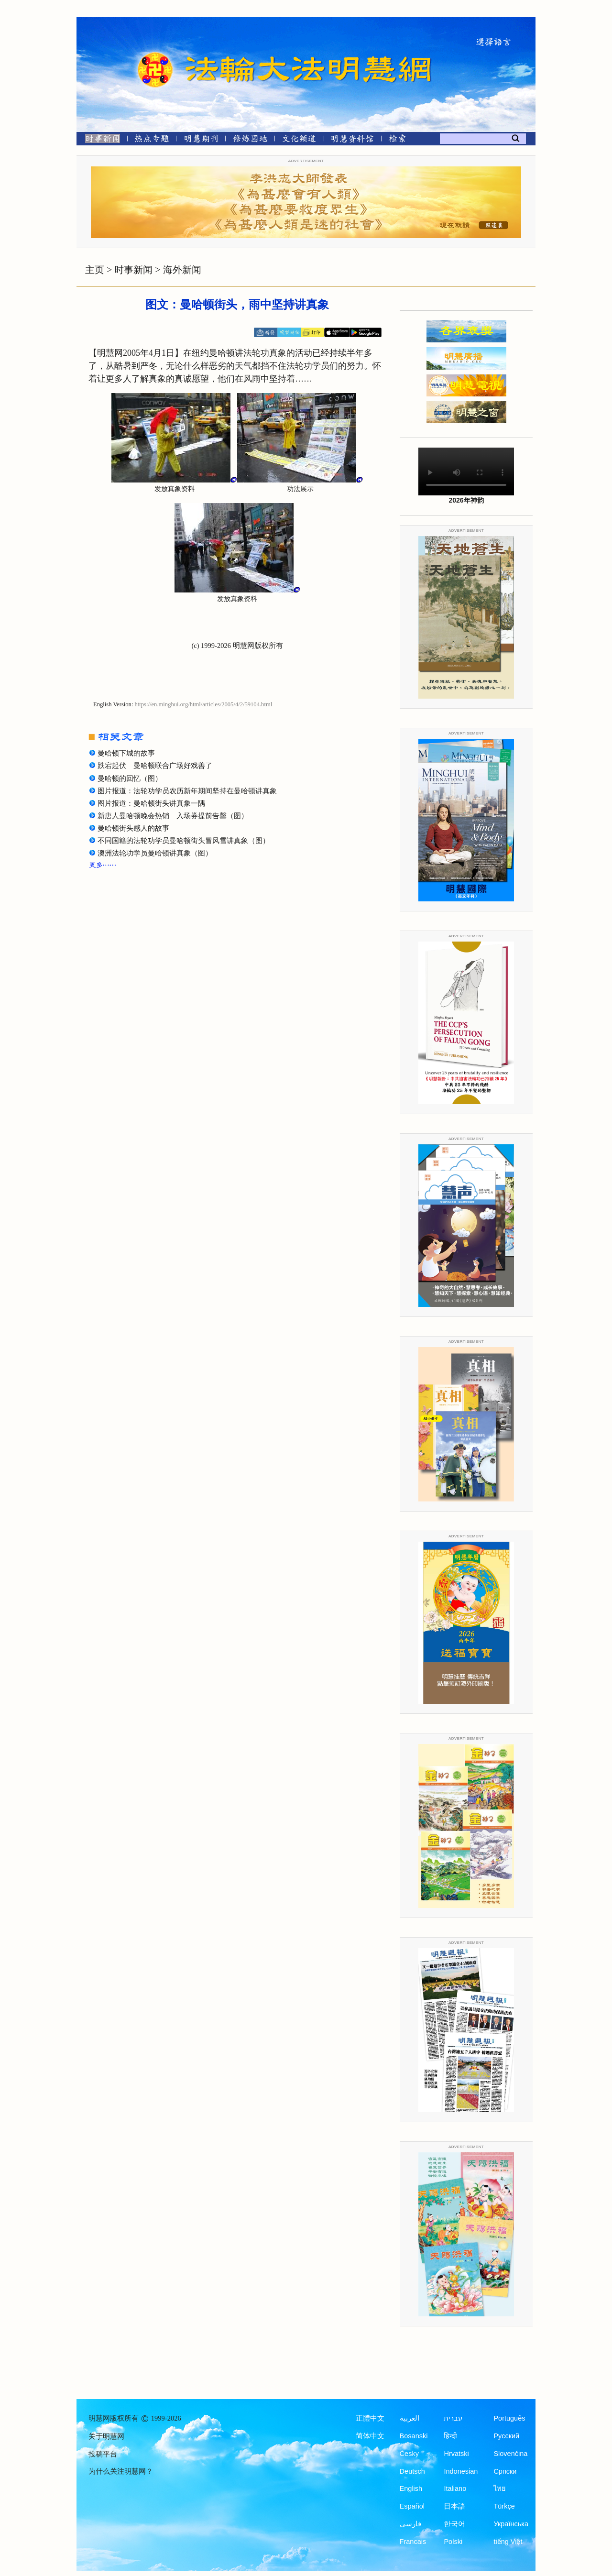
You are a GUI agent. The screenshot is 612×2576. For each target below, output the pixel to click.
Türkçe (503, 2506)
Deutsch (412, 2471)
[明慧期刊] (201, 140)
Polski (453, 2541)
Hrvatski (456, 2453)
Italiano (455, 2488)
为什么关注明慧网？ (120, 2471)
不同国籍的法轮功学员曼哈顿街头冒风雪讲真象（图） (184, 840)
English (411, 2488)
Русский (506, 2436)
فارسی (410, 2524)
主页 (94, 269)
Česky (409, 2453)
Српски (504, 2471)
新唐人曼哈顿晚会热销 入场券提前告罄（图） (173, 816)
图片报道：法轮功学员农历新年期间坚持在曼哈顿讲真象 (187, 791)
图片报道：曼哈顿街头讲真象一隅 (151, 803)
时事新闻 (133, 269)
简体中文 (370, 2436)
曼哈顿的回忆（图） (130, 778)
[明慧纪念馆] (352, 140)
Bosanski (414, 2436)
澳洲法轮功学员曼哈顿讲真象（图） (155, 853)
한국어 (454, 2524)
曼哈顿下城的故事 (126, 753)
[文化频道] (299, 140)
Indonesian (461, 2471)
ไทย (499, 2488)
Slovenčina (510, 2453)
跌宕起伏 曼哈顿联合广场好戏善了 (155, 765)
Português (509, 2418)
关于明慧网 (106, 2436)
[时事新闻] (99, 140)
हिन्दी (450, 2436)
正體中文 (370, 2418)
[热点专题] (151, 140)
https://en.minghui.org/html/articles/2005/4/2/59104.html (204, 704)
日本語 (454, 2506)
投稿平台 (102, 2454)
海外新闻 (182, 269)
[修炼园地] (249, 140)
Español (412, 2506)
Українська (510, 2524)
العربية (409, 2418)
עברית (453, 2418)
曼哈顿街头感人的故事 (133, 828)
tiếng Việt (507, 2541)
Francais (413, 2541)
